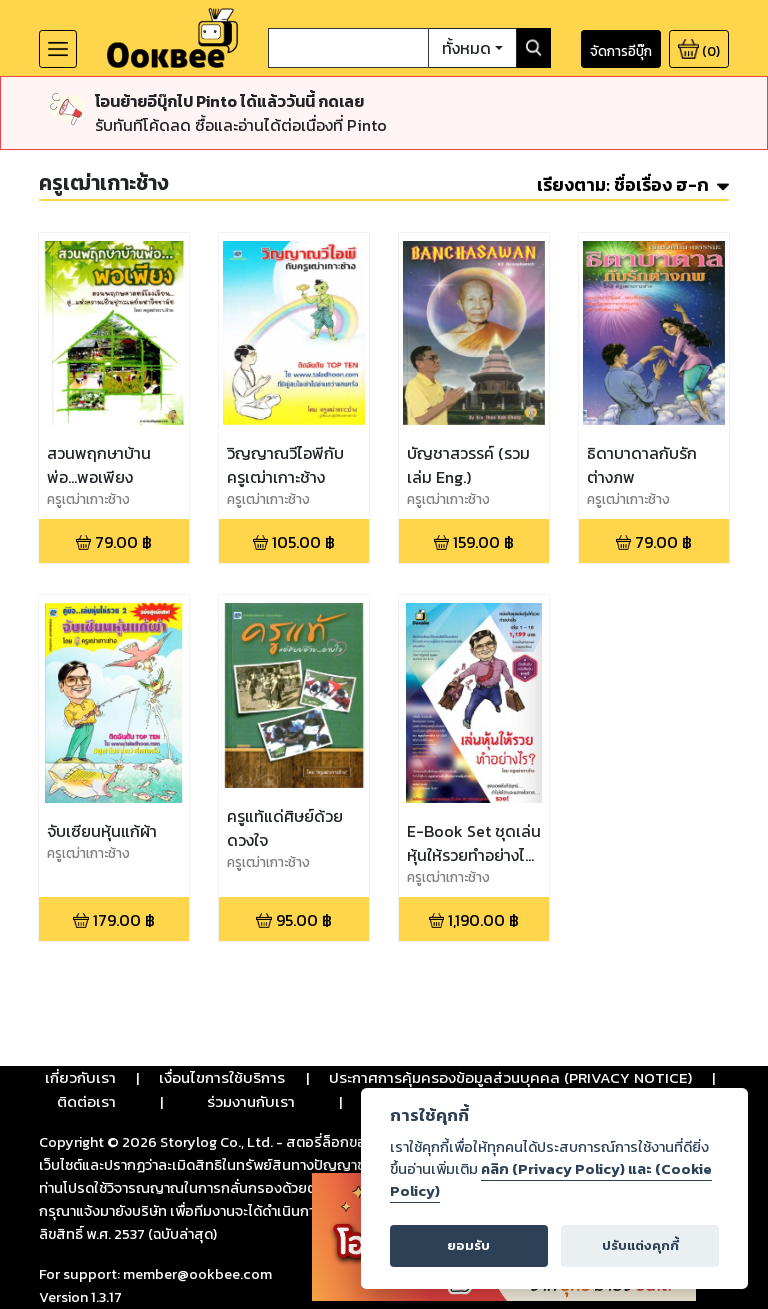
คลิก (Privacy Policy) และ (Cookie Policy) (551, 1180)
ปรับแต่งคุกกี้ (640, 1245)
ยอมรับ (468, 1245)
